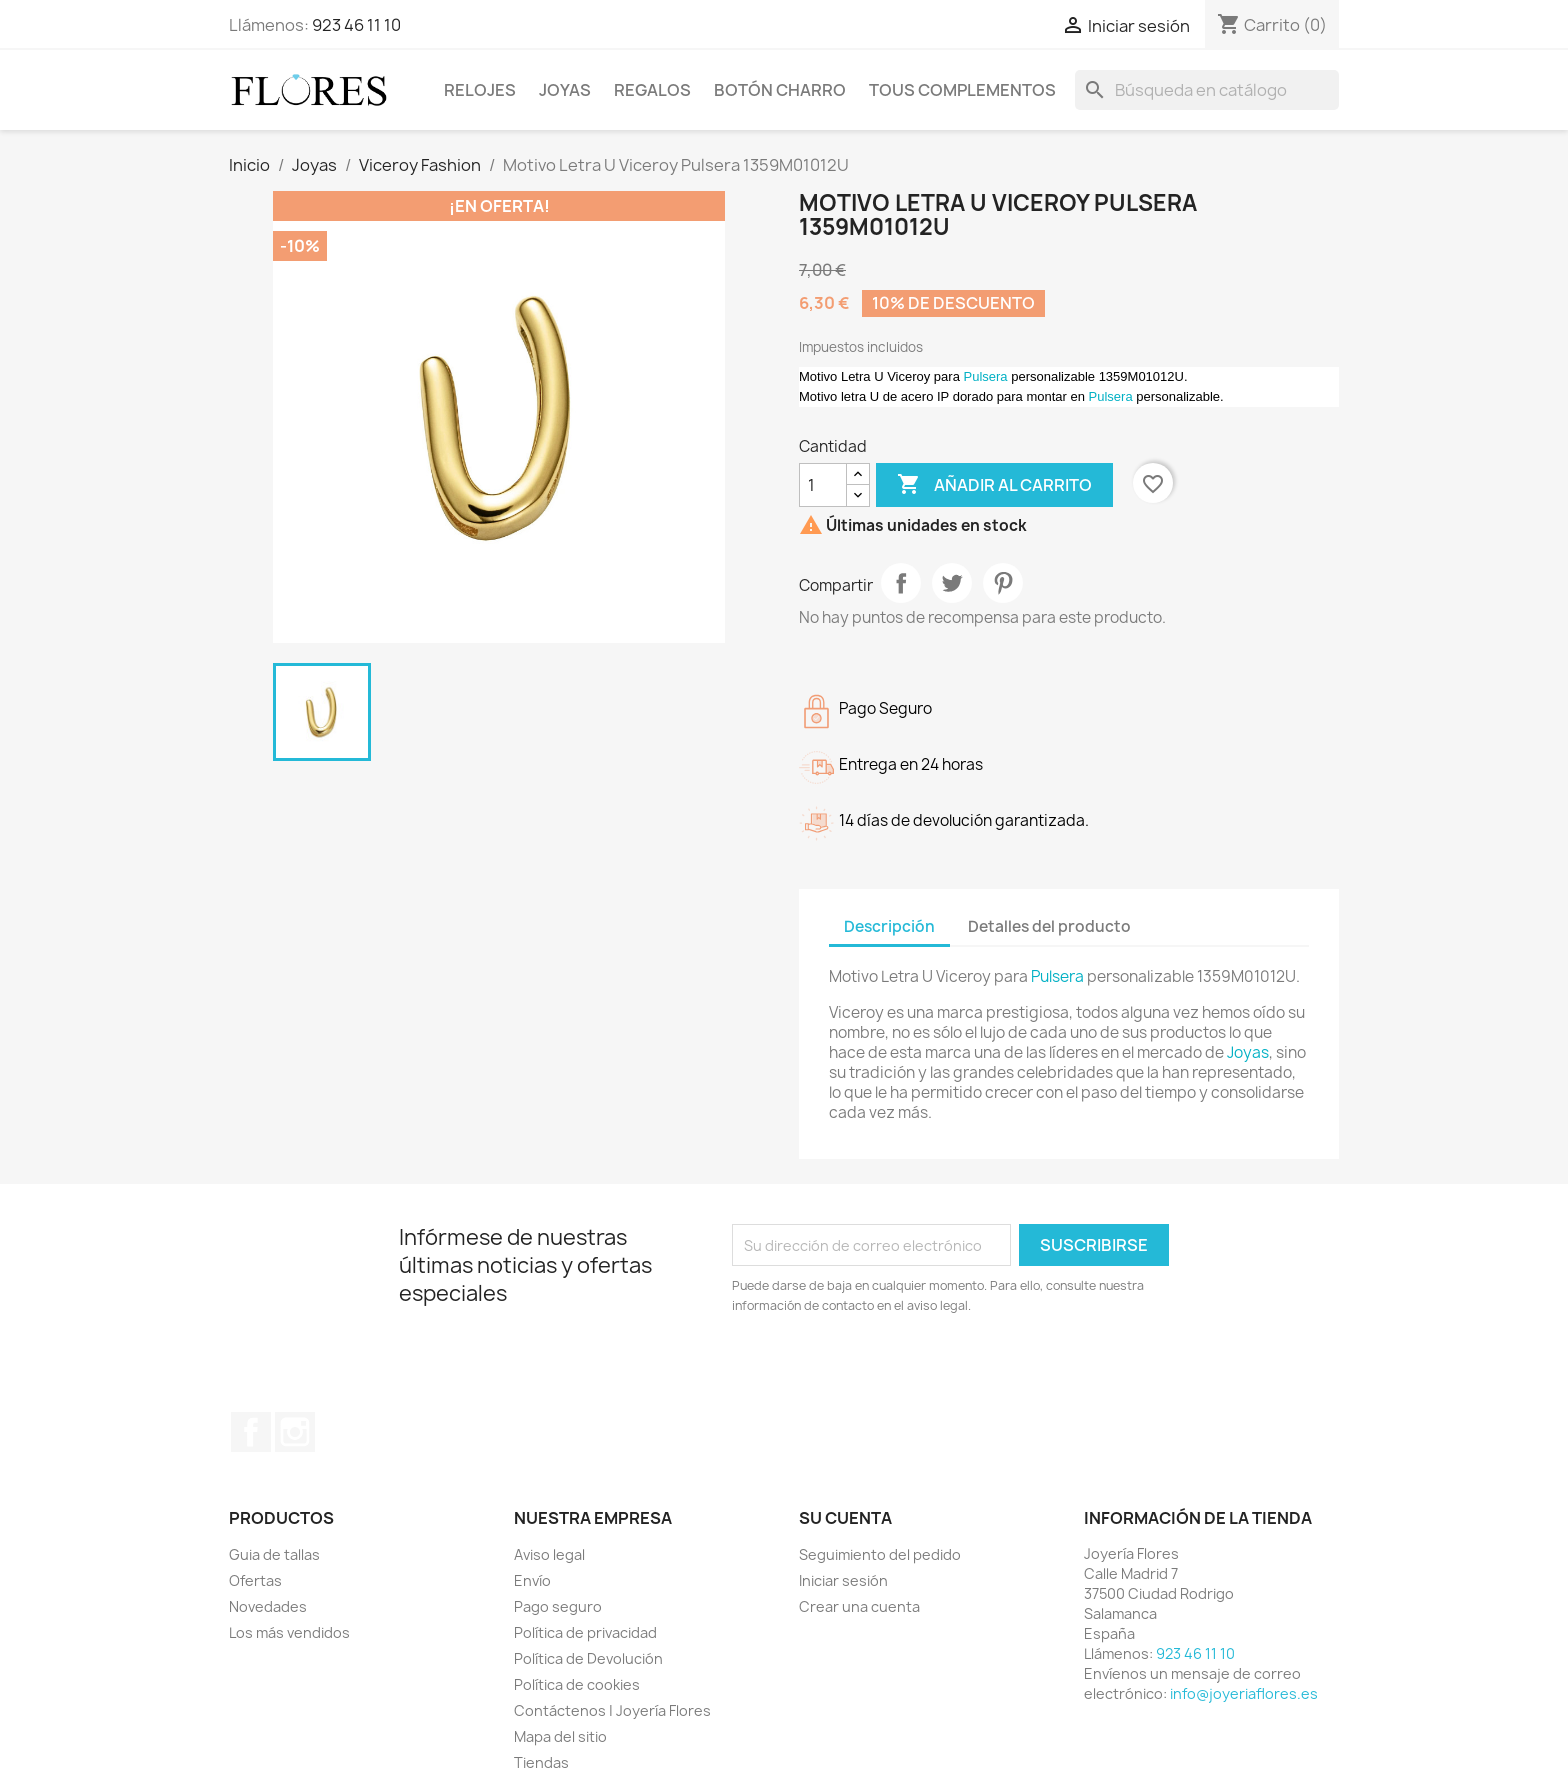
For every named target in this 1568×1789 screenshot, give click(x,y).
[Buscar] (1207, 90)
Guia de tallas (274, 1554)
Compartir (901, 583)
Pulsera (986, 376)
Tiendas (541, 1762)
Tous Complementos (962, 90)
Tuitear (952, 583)
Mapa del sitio (560, 1736)
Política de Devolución (588, 1658)
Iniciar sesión (843, 1580)
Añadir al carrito (994, 485)
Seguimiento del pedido (880, 1554)
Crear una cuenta (859, 1606)
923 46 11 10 (356, 25)
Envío (532, 1580)
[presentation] (899, 1371)
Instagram (295, 1432)
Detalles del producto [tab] (1049, 926)
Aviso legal (549, 1554)
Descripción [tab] (889, 926)
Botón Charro (780, 90)
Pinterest (1003, 583)
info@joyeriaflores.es (1244, 1693)
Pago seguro (558, 1606)
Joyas (565, 90)
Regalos (652, 90)
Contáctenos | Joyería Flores (612, 1710)
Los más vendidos (289, 1632)
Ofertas (255, 1580)
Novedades (268, 1606)
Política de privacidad (585, 1632)
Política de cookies (577, 1684)
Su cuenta (845, 1518)
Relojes (480, 90)
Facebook (251, 1432)
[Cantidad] (823, 485)
